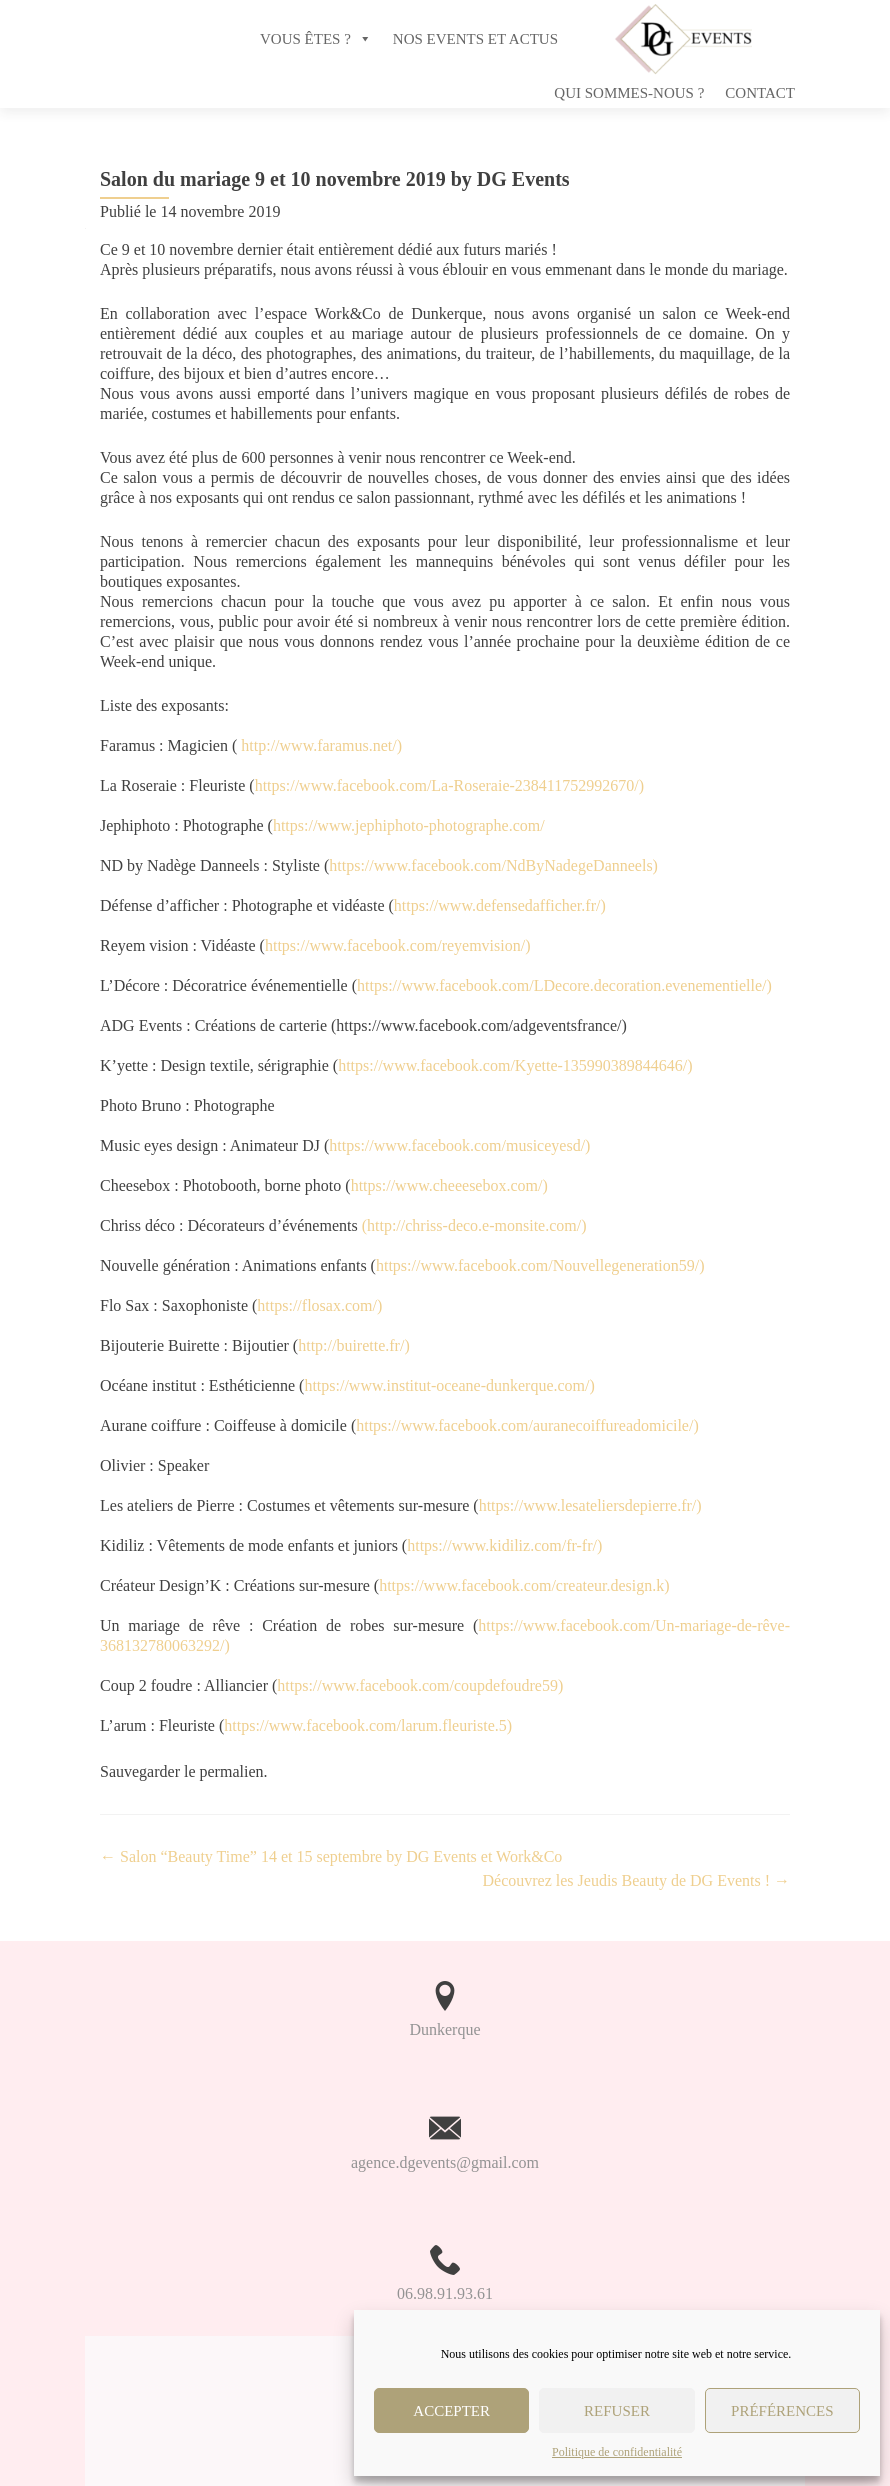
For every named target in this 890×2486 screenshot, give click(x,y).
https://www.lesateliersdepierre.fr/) (590, 1505)
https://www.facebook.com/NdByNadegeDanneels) (493, 865)
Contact (760, 93)
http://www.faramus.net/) (321, 745)
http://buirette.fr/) (354, 1345)
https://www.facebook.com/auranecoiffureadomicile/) (527, 1425)
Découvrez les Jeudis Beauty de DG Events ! (636, 1880)
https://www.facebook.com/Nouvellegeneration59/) (540, 1265)
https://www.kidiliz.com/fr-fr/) (504, 1545)
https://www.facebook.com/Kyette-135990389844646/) (515, 1065)
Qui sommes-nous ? (629, 93)
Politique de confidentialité (617, 2452)
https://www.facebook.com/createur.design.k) (524, 1585)
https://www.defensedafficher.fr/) (500, 905)
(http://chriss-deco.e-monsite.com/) (474, 1225)
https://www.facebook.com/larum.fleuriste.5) (368, 1725)
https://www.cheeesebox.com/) (449, 1185)
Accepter (451, 2411)
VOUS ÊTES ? (305, 39)
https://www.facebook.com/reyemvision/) (398, 945)
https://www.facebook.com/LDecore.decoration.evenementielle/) (564, 985)
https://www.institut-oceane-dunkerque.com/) (449, 1385)
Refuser (617, 2411)
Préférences (782, 2411)
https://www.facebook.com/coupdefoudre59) (420, 1685)
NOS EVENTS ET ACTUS (475, 39)
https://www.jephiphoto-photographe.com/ (409, 825)
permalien (232, 1771)
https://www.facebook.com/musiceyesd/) (459, 1145)
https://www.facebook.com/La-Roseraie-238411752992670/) (449, 785)
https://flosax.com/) (319, 1305)
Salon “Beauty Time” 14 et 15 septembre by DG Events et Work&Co (331, 1856)
